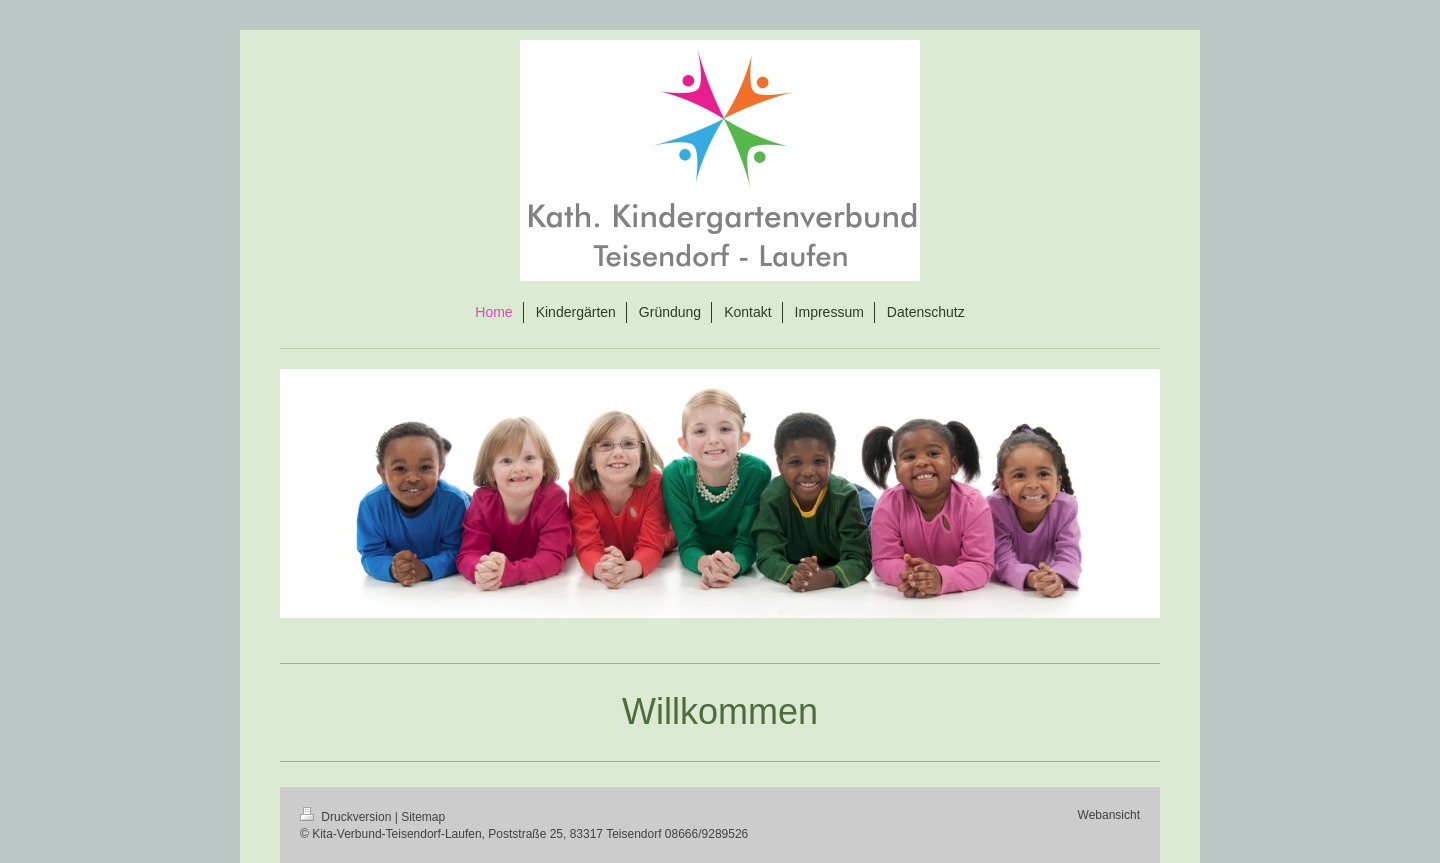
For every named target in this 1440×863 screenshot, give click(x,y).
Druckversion (347, 817)
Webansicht (1109, 815)
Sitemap (423, 817)
